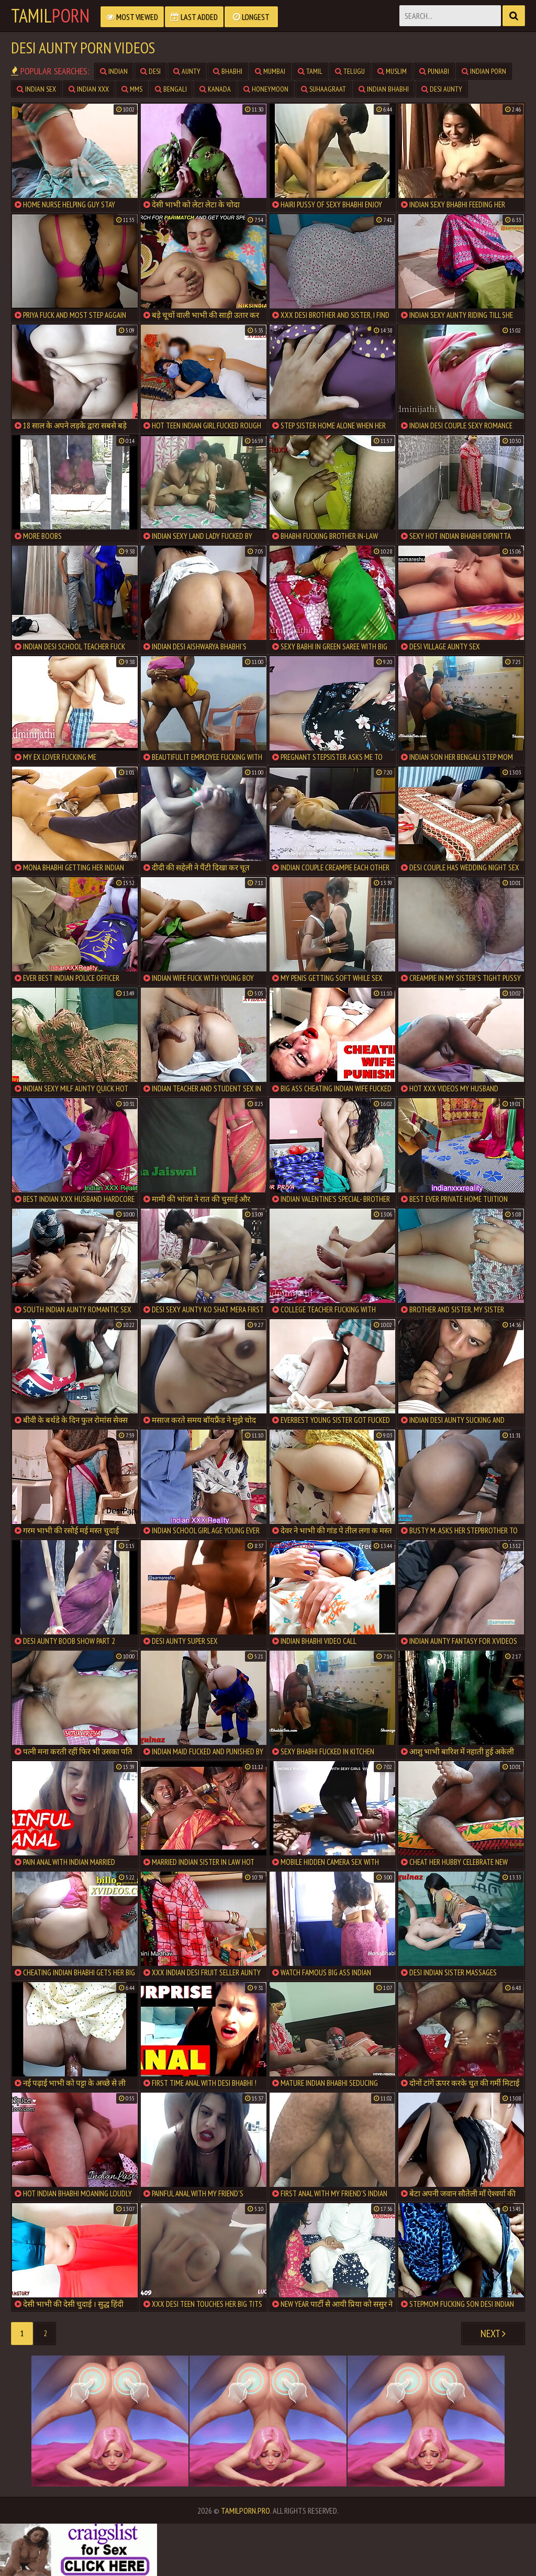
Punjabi (434, 71)
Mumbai (270, 71)
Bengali (171, 89)
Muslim (392, 71)
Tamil (50, 15)
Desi (150, 71)
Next (493, 2333)
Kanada (215, 89)
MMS (131, 89)
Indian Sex (36, 89)
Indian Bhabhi (384, 89)
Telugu (350, 71)
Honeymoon (265, 89)
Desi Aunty (441, 89)
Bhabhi (227, 71)
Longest (251, 17)
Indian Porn (484, 71)
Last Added (194, 17)
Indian (114, 71)
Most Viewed (132, 17)
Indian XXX (89, 89)
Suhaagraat (323, 89)
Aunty (186, 71)
